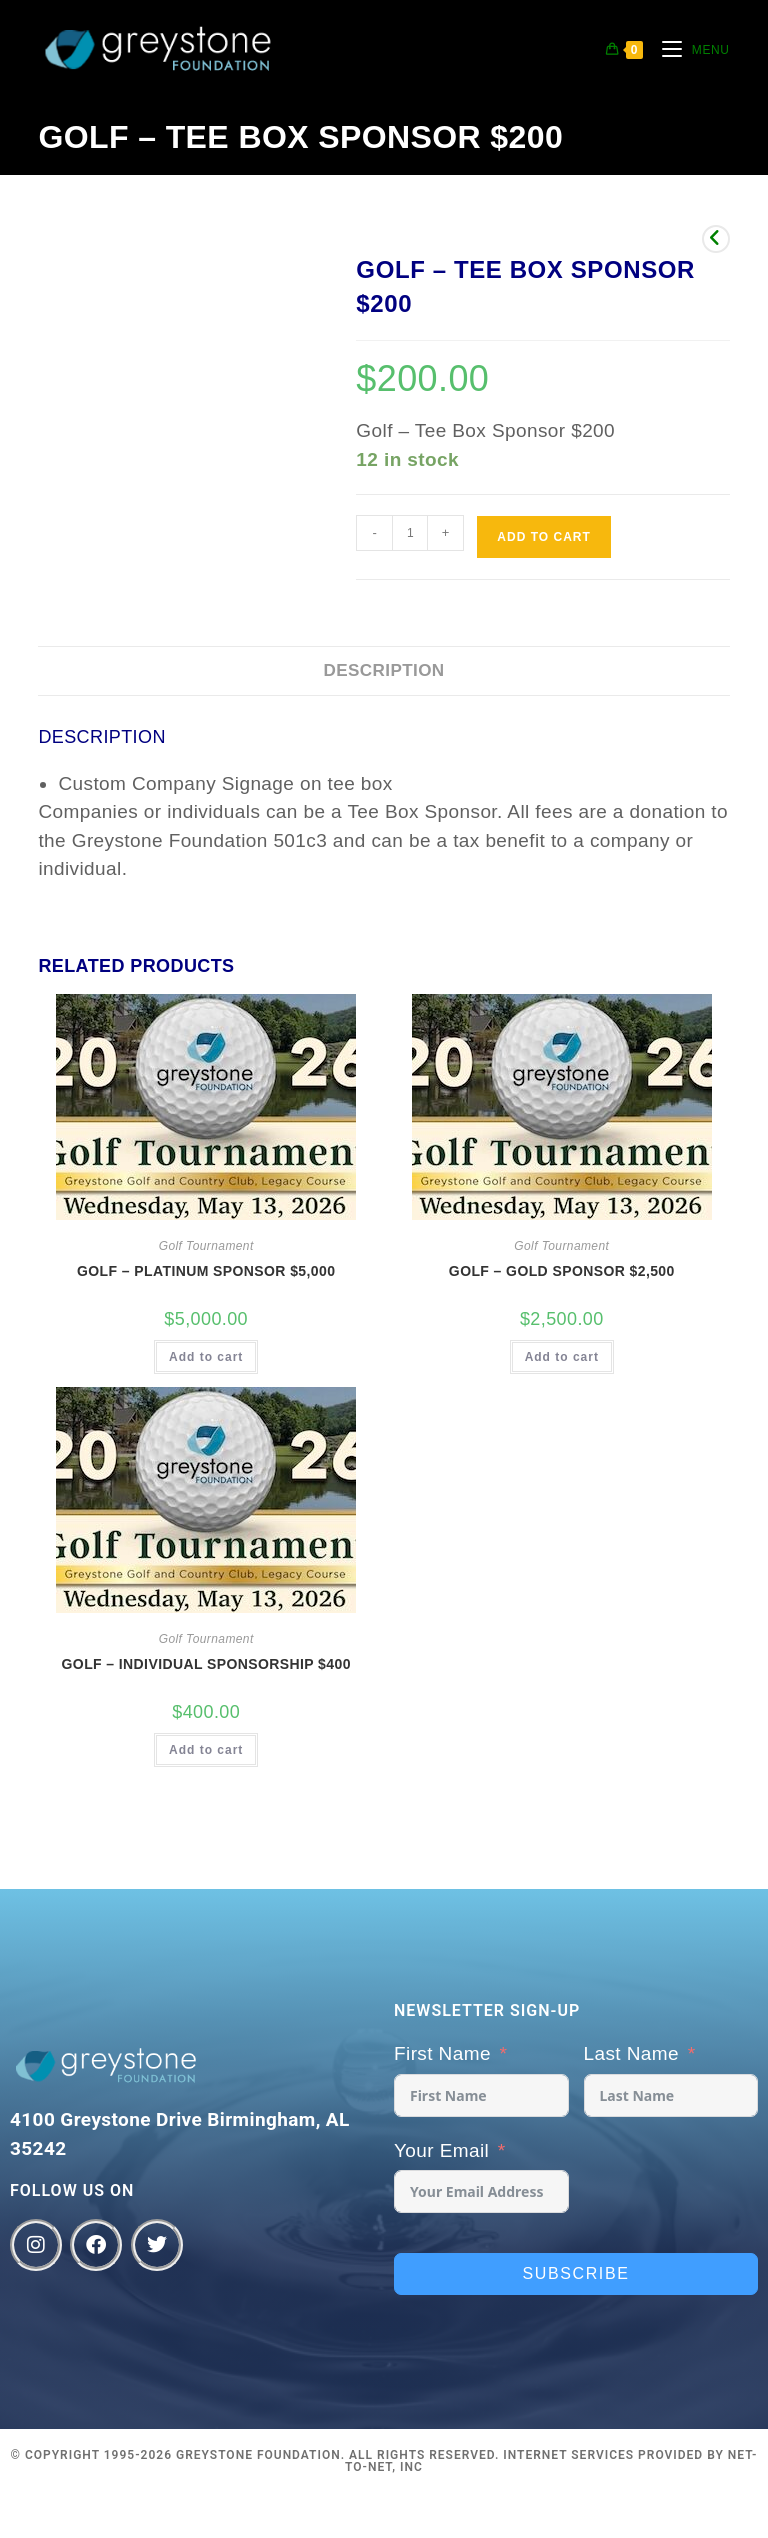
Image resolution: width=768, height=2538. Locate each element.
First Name (442, 2053)
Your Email (441, 2150)
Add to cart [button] (206, 1357)
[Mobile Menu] (688, 50)
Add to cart (543, 537)
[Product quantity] (410, 533)
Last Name (631, 2053)
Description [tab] (383, 670)
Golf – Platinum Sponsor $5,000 (206, 1271)
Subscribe (576, 2273)
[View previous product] (716, 239)
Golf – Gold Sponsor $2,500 (562, 1271)
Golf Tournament (206, 1246)
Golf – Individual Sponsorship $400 (206, 1664)
